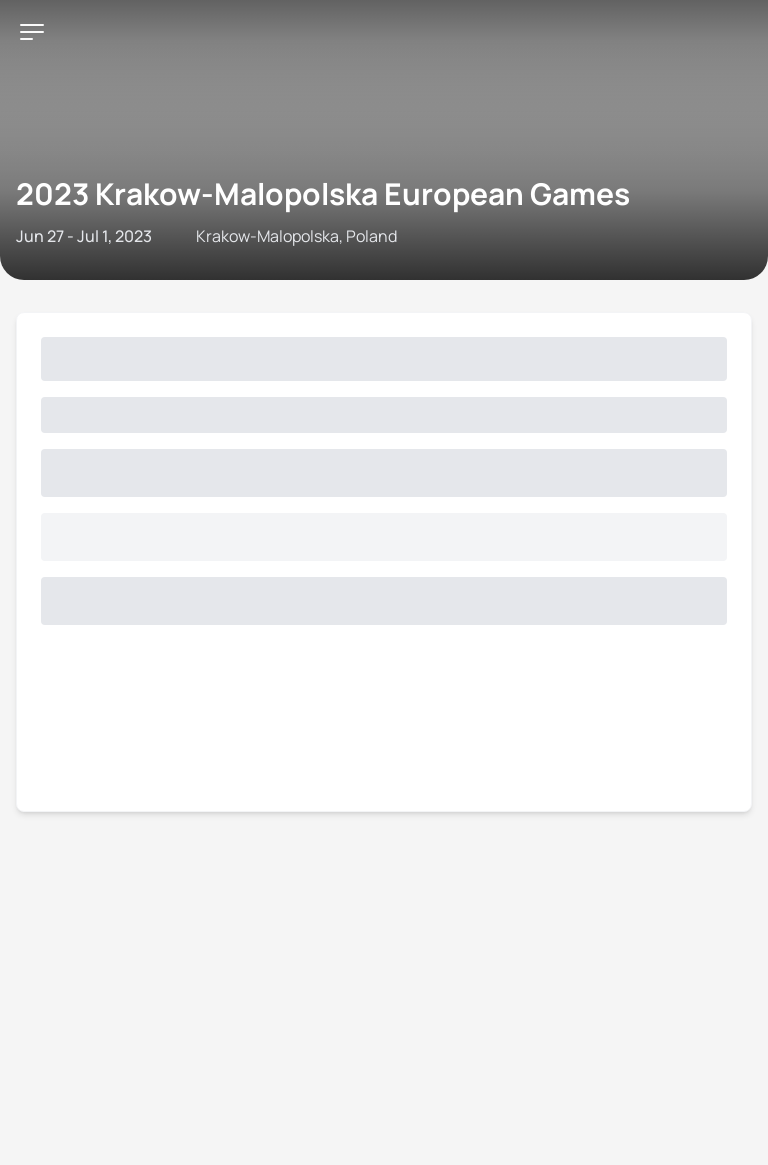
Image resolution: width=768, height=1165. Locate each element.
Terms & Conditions (441, 233)
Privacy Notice (568, 233)
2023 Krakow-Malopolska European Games (334, 134)
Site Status (325, 233)
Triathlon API (234, 233)
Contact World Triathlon (95, 233)
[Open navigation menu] (22, 58)
